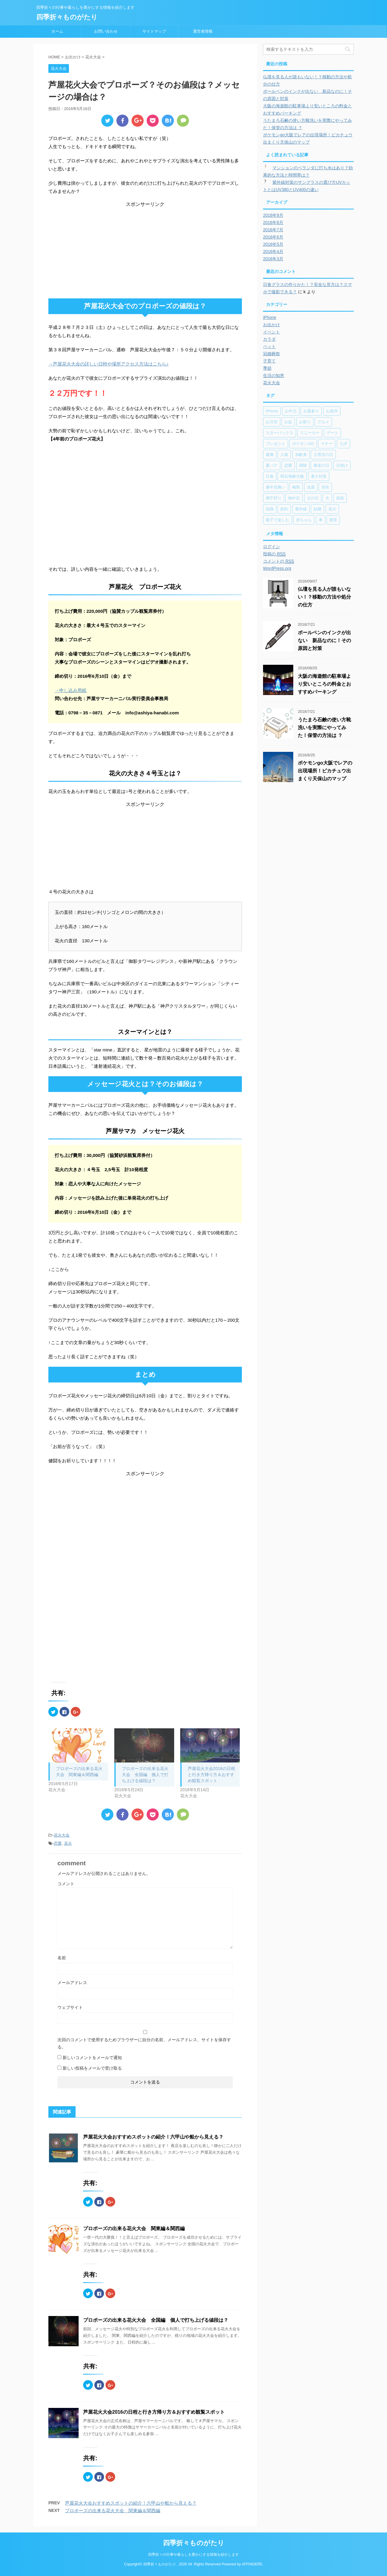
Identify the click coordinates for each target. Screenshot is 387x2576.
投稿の (274, 554)
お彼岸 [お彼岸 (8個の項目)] (332, 411)
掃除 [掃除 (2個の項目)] (303, 465)
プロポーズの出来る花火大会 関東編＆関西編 (134, 2228)
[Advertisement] (145, 250)
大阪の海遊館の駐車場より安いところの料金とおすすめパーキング (324, 684)
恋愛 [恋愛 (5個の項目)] (288, 465)
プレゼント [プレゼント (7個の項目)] (275, 443)
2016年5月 (273, 244)
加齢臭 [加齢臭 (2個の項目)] (301, 454)
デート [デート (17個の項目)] (332, 432)
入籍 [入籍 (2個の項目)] (284, 454)
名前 (61, 1957)
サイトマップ (154, 31)
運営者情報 (203, 31)
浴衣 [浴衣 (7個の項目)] (325, 487)
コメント (65, 1883)
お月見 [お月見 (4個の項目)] (272, 422)
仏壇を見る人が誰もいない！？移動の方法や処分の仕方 (324, 596)
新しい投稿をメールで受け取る (92, 2068)
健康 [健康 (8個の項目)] (270, 454)
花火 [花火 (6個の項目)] (332, 509)
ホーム (57, 31)
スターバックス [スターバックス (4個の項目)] (279, 432)
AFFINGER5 (252, 2564)
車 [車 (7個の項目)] (321, 520)
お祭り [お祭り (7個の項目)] (305, 422)
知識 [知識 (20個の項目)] (270, 509)
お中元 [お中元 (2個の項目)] (291, 411)
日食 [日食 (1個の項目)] (270, 476)
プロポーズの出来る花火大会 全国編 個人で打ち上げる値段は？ (145, 1774)
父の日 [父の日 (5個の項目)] (313, 498)
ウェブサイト (70, 2007)
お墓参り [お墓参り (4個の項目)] (311, 411)
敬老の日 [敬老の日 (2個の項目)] (321, 465)
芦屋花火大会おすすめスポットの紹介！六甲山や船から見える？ (153, 2136)
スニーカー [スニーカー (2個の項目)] (310, 432)
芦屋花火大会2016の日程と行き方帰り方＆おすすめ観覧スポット (211, 1774)
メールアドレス (72, 1982)
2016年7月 (273, 229)
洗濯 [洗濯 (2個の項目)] (311, 487)
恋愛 (58, 1843)
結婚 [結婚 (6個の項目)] (317, 509)
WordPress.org (277, 568)
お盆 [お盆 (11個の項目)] (288, 422)
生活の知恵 (273, 375)
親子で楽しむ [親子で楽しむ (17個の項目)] (277, 520)
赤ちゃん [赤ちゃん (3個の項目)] (304, 520)
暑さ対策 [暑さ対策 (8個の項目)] (319, 476)
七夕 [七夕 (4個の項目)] (343, 443)
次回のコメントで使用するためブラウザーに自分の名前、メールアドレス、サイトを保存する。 (144, 2043)
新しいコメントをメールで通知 (92, 2057)
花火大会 (62, 1835)
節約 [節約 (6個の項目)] (284, 509)
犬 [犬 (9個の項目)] (327, 498)
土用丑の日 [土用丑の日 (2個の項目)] (323, 454)
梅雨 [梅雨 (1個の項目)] (296, 487)
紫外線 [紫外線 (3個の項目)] (301, 509)
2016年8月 (273, 222)
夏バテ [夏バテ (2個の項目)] (272, 465)
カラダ (269, 339)
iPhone (269, 317)
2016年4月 (273, 251)
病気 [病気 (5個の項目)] (340, 498)
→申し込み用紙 (70, 690)
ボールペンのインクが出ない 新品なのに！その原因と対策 (324, 640)
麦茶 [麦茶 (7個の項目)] (333, 520)
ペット (269, 346)
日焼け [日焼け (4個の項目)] (342, 465)
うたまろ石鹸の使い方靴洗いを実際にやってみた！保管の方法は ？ (324, 727)
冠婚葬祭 (271, 353)
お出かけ (271, 324)
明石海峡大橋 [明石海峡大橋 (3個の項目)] (292, 476)
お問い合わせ (106, 31)
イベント (271, 332)
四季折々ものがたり (67, 17)
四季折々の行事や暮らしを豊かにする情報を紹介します (193, 2554)
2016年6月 (273, 237)
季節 (267, 368)
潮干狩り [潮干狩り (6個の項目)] (273, 498)
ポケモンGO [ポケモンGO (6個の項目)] (303, 443)
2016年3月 (273, 258)
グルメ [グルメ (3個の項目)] (323, 422)
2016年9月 (273, 215)
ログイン (271, 546)
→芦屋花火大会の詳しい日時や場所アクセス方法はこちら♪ (108, 363)
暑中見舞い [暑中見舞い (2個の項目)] (275, 487)
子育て (269, 361)
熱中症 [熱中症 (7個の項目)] (294, 498)
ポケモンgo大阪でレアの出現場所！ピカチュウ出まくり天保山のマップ (325, 770)
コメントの (278, 561)
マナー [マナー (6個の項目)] (327, 443)
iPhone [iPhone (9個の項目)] (272, 411)
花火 (68, 1843)
